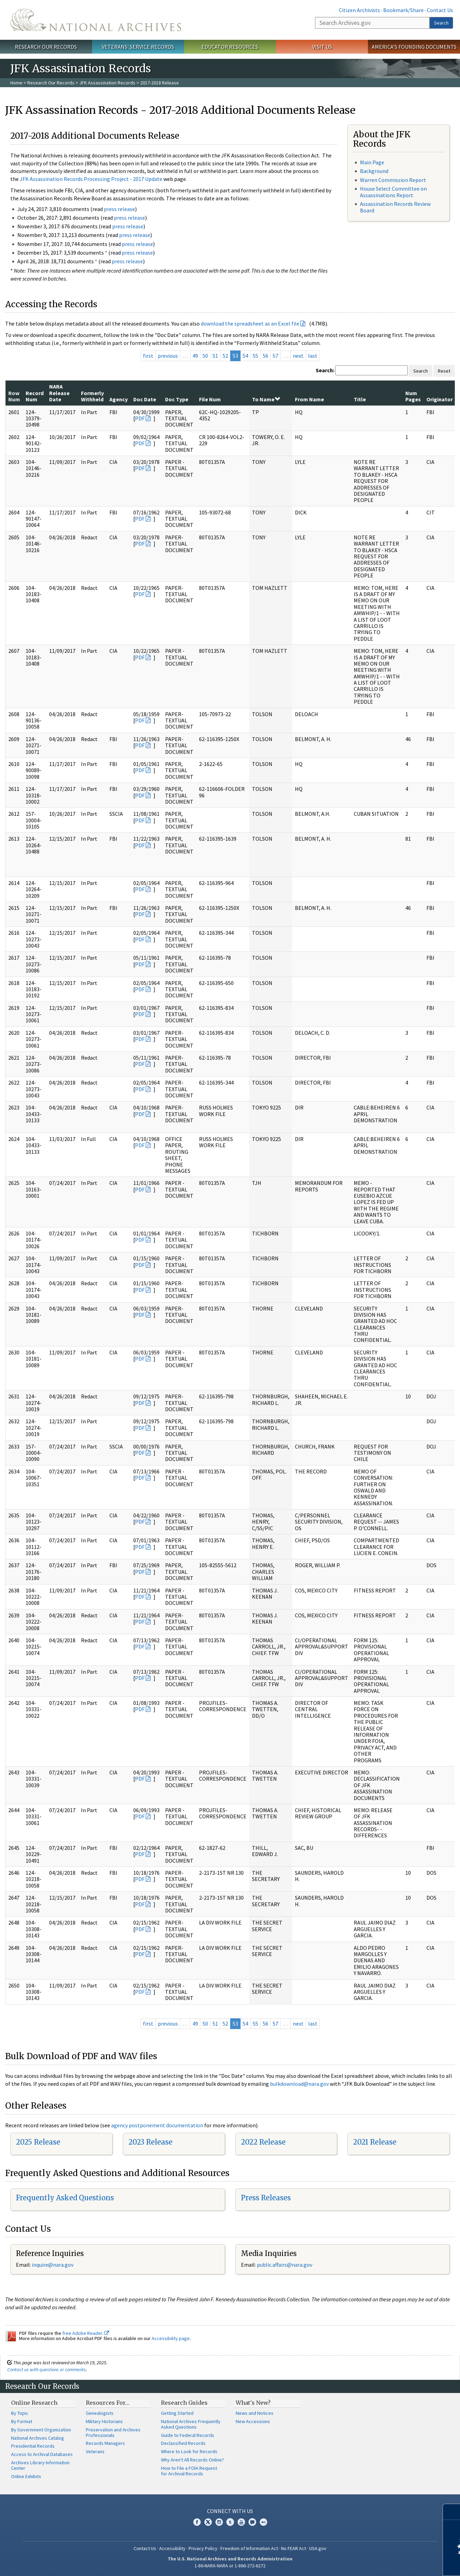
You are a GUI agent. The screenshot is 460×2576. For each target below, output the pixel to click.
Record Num (35, 396)
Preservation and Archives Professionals (113, 2432)
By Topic (19, 2413)
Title (360, 399)
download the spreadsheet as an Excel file (250, 323)
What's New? (253, 2402)
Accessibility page (171, 2338)
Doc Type (176, 399)
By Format (21, 2421)
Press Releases (266, 2197)
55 (255, 355)
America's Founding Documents (414, 46)
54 (245, 355)
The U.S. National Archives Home (95, 20)
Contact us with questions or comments (46, 2369)
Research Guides (184, 2402)
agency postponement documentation (157, 2125)
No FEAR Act (293, 2548)
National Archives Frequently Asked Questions (190, 2424)
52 (225, 355)
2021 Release (374, 2142)
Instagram (219, 2522)
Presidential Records (33, 2446)
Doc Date (144, 399)
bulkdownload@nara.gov (299, 2083)
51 (215, 355)
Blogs (252, 2522)
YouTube (241, 2522)
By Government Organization (41, 2430)
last (312, 355)
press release (119, 208)
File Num (210, 399)
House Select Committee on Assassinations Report (393, 192)
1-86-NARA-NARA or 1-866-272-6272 (230, 2566)
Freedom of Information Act (249, 2548)
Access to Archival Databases (42, 2454)
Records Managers (105, 2443)
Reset (444, 371)
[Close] (452, 2512)
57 (275, 355)
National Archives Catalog (37, 2438)
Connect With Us (230, 2511)
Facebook (197, 2522)
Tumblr (230, 2522)
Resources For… (107, 2402)
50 (205, 355)
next (298, 355)
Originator (439, 399)
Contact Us (440, 10)
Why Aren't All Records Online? (192, 2460)
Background (374, 170)
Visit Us (322, 46)
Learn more (398, 2563)
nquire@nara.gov (53, 2264)
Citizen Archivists (359, 10)
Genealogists (100, 2413)
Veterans (95, 2451)
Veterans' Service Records (138, 46)
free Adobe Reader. (85, 2333)
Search (441, 23)
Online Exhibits (26, 2476)
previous (168, 355)
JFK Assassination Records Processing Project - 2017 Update (91, 178)
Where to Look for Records (189, 2451)
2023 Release (150, 2142)
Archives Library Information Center (40, 2465)
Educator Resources (229, 46)
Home (16, 83)
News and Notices (254, 2413)
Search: (325, 370)
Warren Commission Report (393, 179)
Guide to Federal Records (187, 2435)
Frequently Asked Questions (65, 2197)
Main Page (372, 162)
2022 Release (263, 2142)
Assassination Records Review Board (395, 207)
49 (195, 355)
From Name (309, 399)
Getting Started (177, 2413)
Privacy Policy (203, 2548)
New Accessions (253, 2421)
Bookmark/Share (403, 10)
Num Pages (413, 396)
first (148, 355)
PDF (140, 418)
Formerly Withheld (92, 396)
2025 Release (38, 2142)
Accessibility (172, 2548)
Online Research (34, 2402)
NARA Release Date (59, 393)
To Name (266, 399)
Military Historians (104, 2421)
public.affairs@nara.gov (284, 2264)
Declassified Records (183, 2443)
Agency (118, 399)
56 (265, 355)
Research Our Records (46, 46)
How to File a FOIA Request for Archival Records (189, 2471)
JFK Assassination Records (107, 83)
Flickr (263, 2522)
